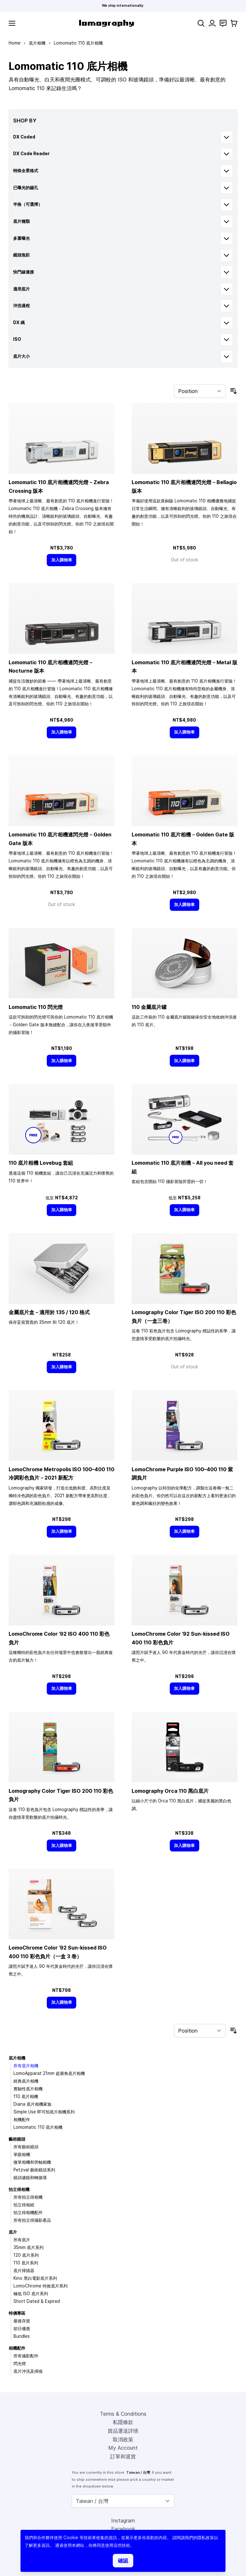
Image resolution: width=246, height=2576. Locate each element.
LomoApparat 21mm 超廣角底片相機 (49, 2073)
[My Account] (212, 23)
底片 (13, 2232)
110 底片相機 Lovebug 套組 (41, 1163)
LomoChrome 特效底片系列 (40, 2285)
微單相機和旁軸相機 (32, 2162)
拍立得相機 (19, 2189)
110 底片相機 (25, 2096)
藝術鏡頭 (17, 2139)
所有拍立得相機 (28, 2197)
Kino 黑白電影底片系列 (35, 2278)
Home (14, 43)
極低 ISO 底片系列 (30, 2293)
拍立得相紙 (23, 2204)
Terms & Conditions (123, 2414)
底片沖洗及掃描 (28, 2371)
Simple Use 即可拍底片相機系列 (44, 2111)
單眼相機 (21, 2154)
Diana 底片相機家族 (32, 2104)
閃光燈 (19, 2363)
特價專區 (17, 2313)
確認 (123, 2560)
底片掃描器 (23, 2270)
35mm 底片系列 (28, 2247)
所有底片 (21, 2239)
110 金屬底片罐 (149, 1007)
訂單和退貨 (123, 2456)
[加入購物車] (61, 560)
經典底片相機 (25, 2081)
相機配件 (21, 2119)
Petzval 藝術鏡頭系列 (34, 2169)
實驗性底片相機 (28, 2088)
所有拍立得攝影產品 (32, 2220)
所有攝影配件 (25, 2355)
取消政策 (123, 2439)
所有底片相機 (25, 2065)
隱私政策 (205, 2537)
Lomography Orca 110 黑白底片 (170, 1791)
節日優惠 (21, 2328)
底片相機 (37, 43)
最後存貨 (21, 2320)
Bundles (21, 2336)
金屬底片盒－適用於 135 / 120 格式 (49, 1312)
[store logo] (106, 23)
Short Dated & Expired (36, 2301)
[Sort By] (200, 391)
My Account (123, 2448)
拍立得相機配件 (28, 2212)
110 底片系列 (25, 2262)
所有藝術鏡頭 (25, 2146)
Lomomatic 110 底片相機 (37, 2127)
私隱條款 (123, 2422)
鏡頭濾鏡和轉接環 (30, 2177)
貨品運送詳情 (123, 2431)
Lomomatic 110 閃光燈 (36, 1007)
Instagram (123, 2520)
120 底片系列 (26, 2255)
